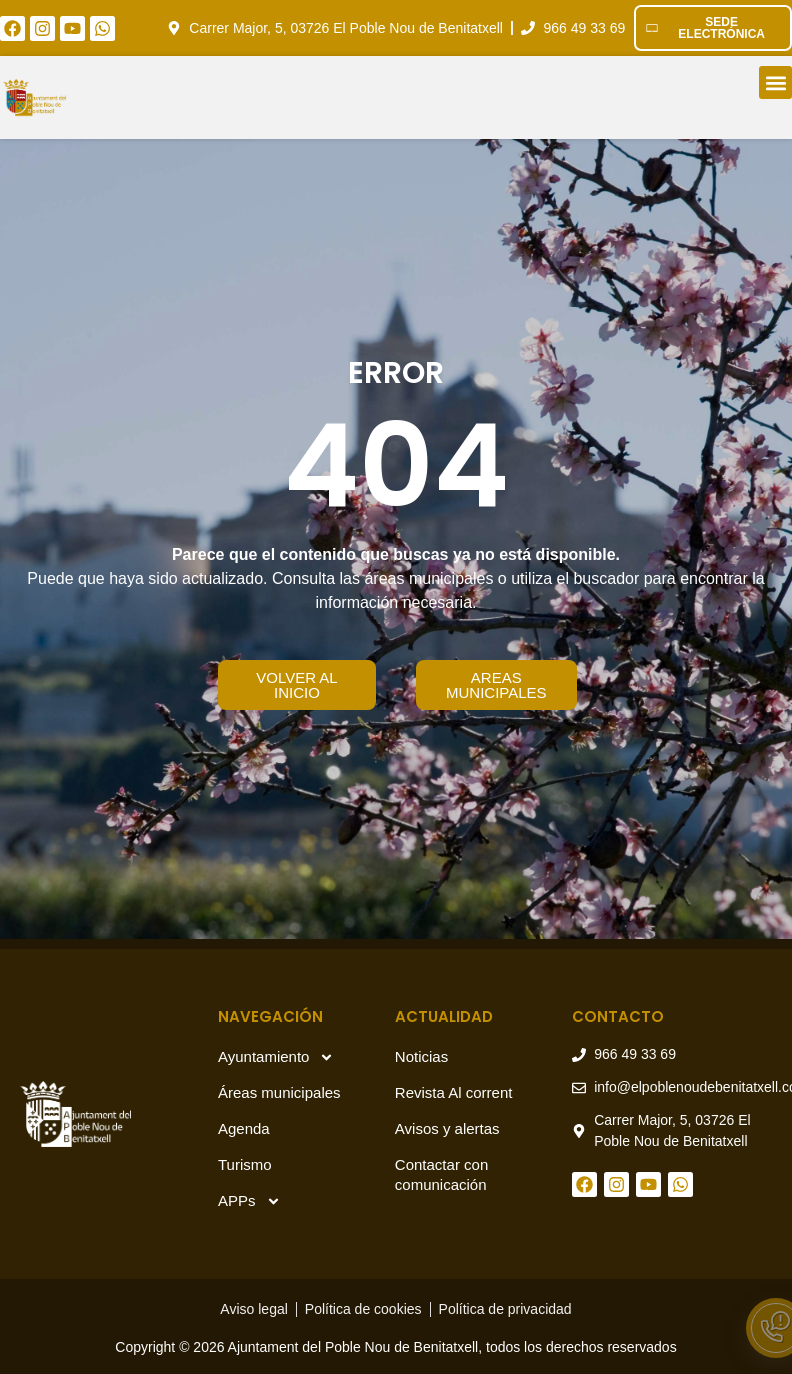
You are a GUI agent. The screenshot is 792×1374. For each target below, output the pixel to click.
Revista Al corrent (454, 1092)
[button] (775, 82)
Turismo (245, 1164)
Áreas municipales (279, 1092)
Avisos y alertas (447, 1128)
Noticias (421, 1056)
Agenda (244, 1128)
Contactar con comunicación (441, 1174)
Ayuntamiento (276, 1057)
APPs (249, 1201)
